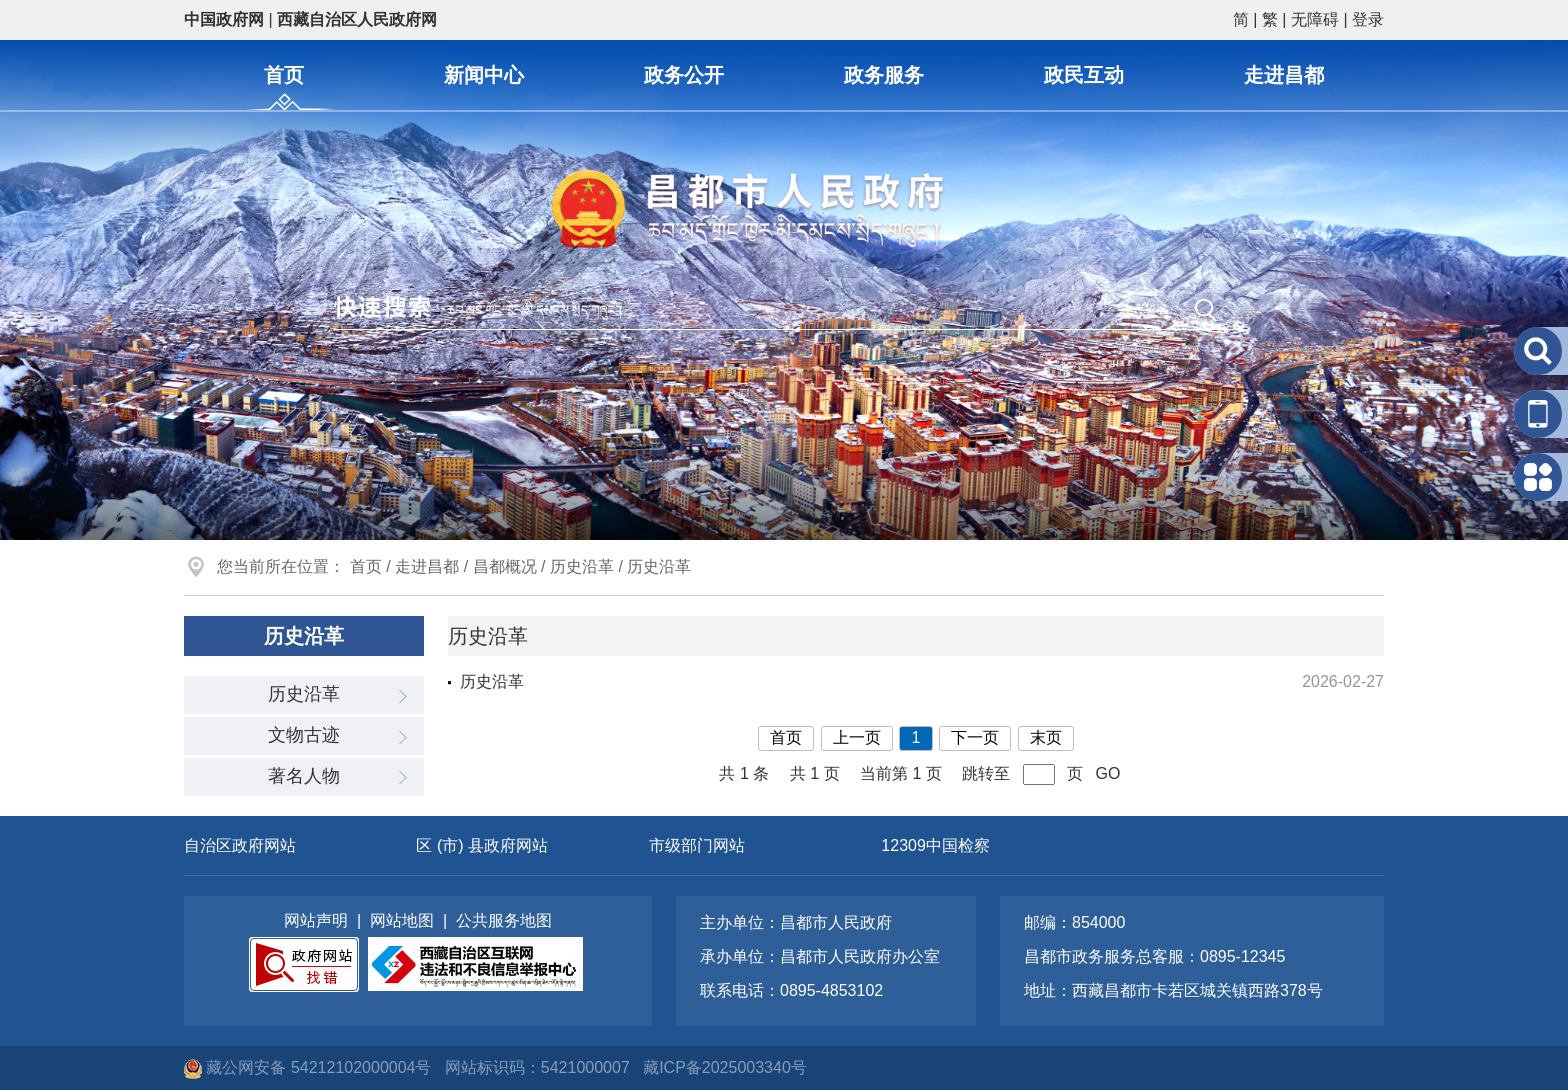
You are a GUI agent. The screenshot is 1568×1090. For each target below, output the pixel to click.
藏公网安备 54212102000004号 (310, 1067)
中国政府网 (224, 19)
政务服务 (884, 75)
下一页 (975, 737)
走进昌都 (1284, 75)
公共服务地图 (504, 920)
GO (1108, 773)
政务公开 (684, 75)
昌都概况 (505, 566)
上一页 (857, 737)
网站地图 (402, 920)
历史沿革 (582, 566)
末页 (1046, 737)
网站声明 (316, 920)
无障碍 (1315, 19)
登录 (1368, 19)
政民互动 (1084, 75)
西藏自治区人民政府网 (357, 19)
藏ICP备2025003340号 (725, 1067)
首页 (284, 75)
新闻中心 (484, 75)
